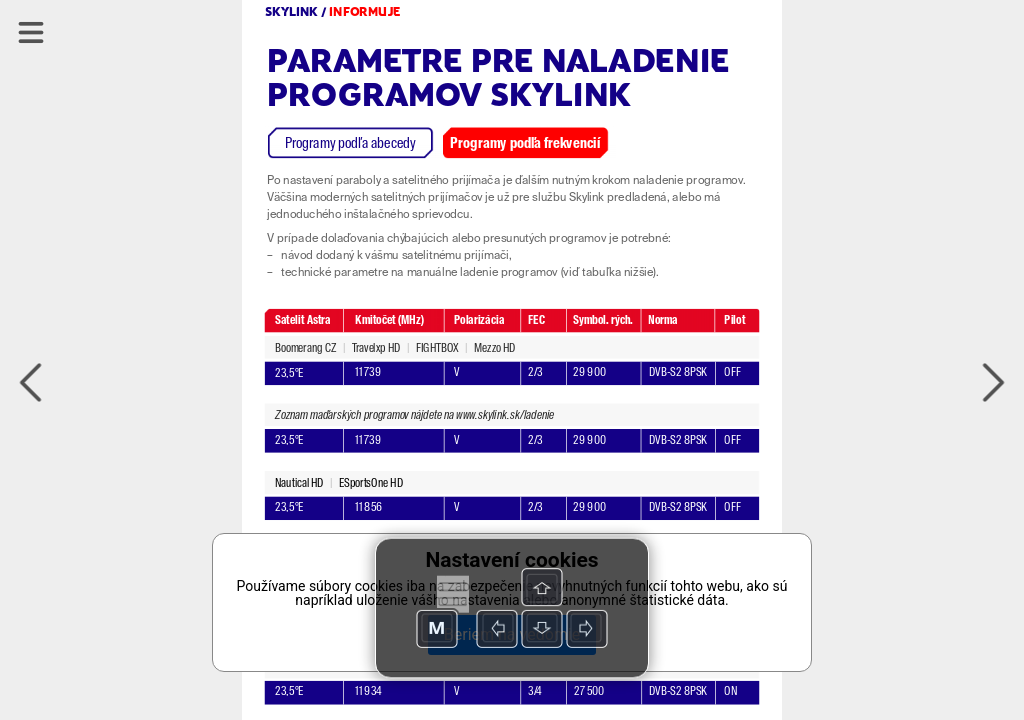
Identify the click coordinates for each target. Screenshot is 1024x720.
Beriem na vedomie (512, 634)
